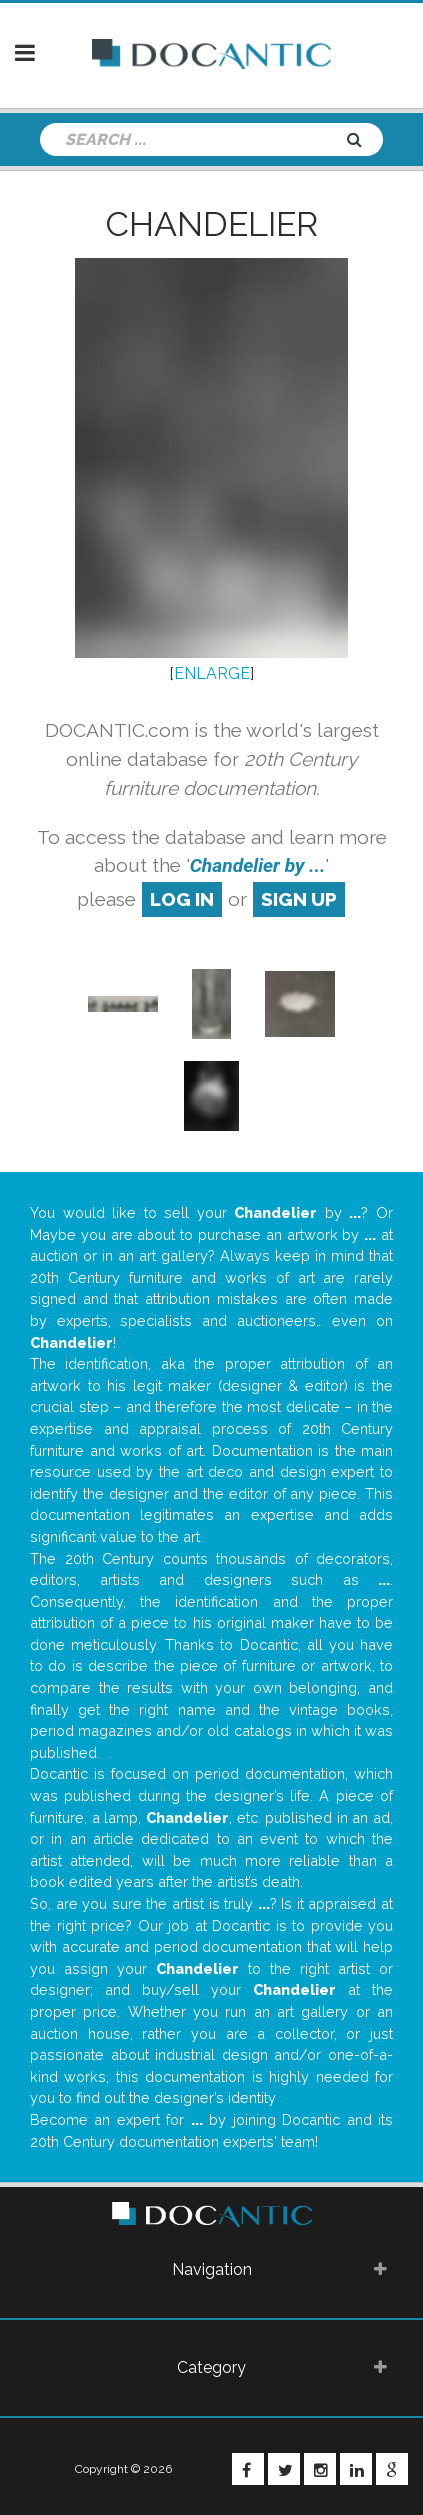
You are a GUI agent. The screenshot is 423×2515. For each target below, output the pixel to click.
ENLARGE (212, 673)
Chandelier (212, 224)
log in (182, 899)
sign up (299, 899)
